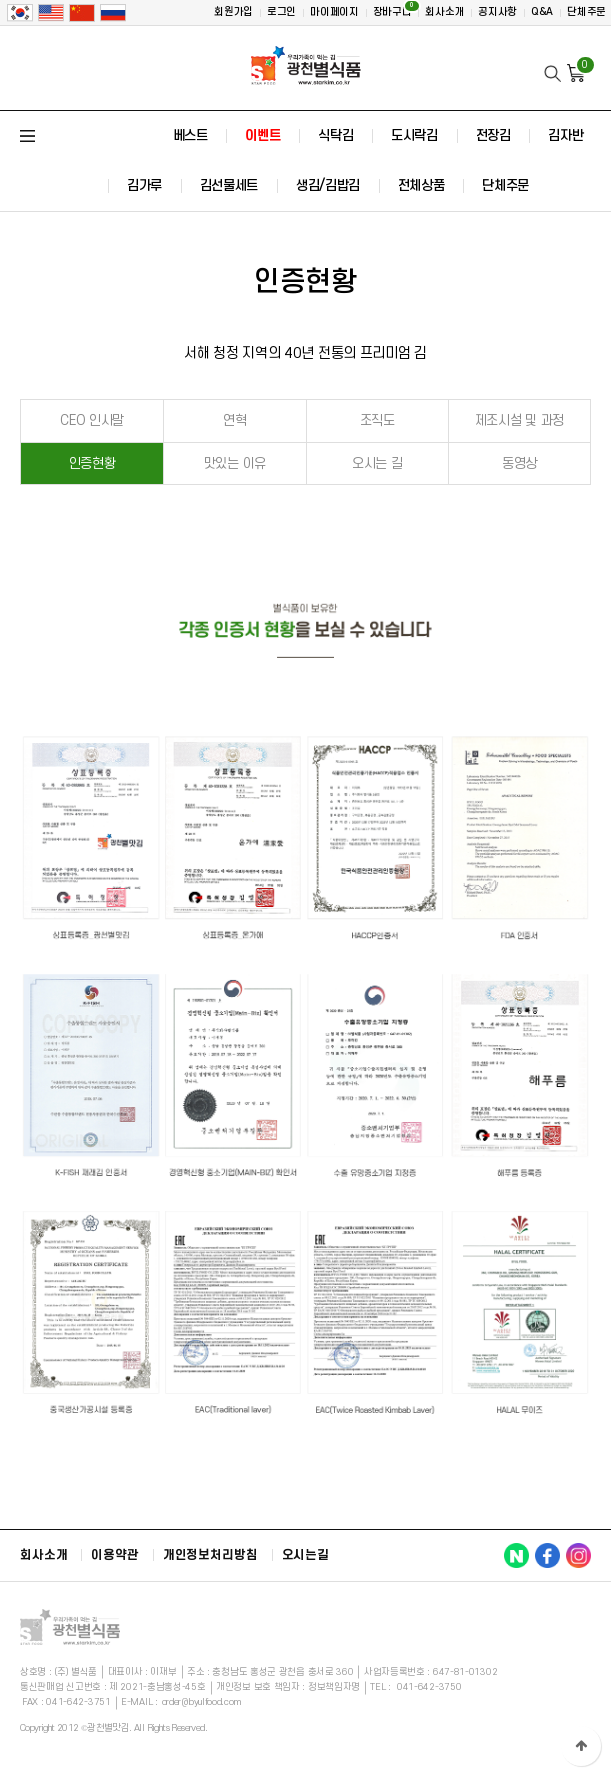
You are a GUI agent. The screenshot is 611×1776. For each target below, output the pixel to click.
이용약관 (115, 1555)
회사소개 (444, 12)
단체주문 (586, 12)
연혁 (234, 420)
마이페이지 (334, 12)
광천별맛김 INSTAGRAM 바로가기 (578, 1555)
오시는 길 (377, 463)
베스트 (190, 135)
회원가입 (233, 12)
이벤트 (262, 135)
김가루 (144, 185)
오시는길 (306, 1555)
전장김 (493, 135)
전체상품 (421, 185)
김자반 (565, 135)
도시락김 (414, 135)
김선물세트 (229, 185)
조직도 (377, 420)
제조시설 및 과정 (519, 420)
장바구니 (396, 9)
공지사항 (497, 12)
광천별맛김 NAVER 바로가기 (516, 1555)
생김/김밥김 (328, 185)
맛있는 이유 (235, 463)
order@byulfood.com (201, 1702)
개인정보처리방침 (210, 1555)
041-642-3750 (429, 1687)
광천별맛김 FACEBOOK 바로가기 (547, 1555)
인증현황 (92, 463)
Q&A (542, 12)
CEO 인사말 (92, 420)
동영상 (519, 463)
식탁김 (335, 135)
